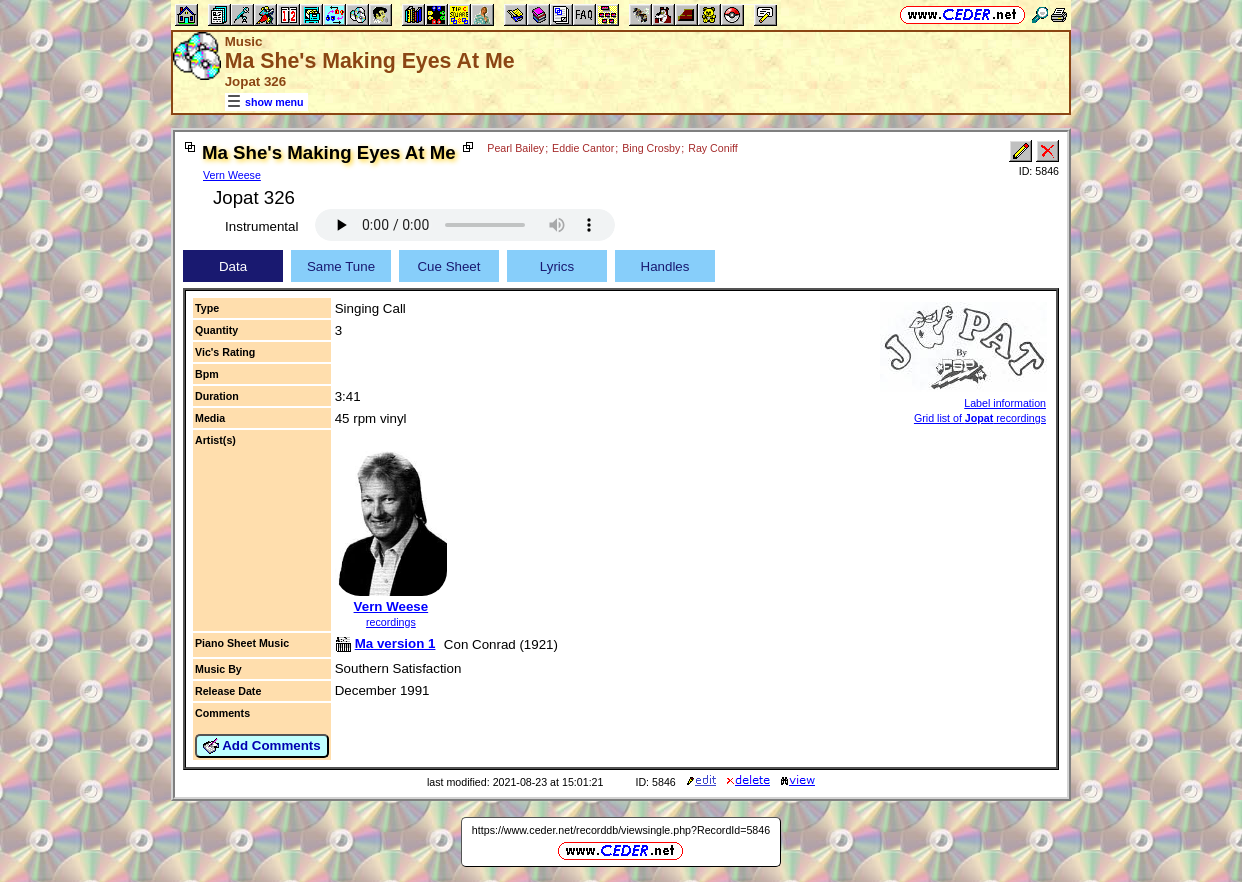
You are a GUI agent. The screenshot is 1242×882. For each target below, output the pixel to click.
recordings (391, 622)
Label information (1005, 403)
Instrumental (261, 226)
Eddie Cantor (583, 148)
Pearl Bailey (515, 148)
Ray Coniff (713, 148)
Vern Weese (232, 175)
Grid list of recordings (980, 418)
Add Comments (262, 746)
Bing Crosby (651, 148)
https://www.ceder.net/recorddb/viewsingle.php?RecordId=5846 (621, 830)
